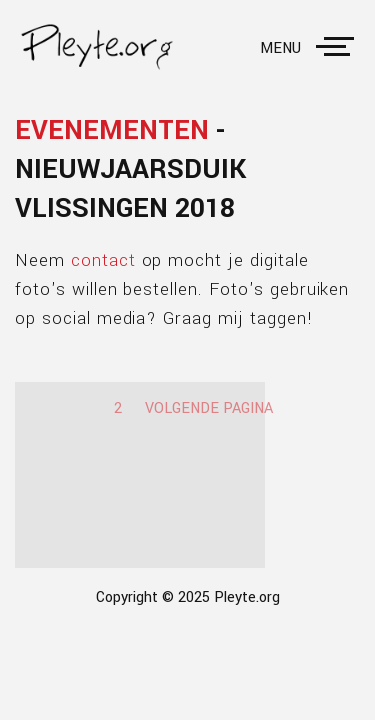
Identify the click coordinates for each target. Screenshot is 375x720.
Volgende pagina (209, 408)
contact (103, 260)
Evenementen (112, 130)
